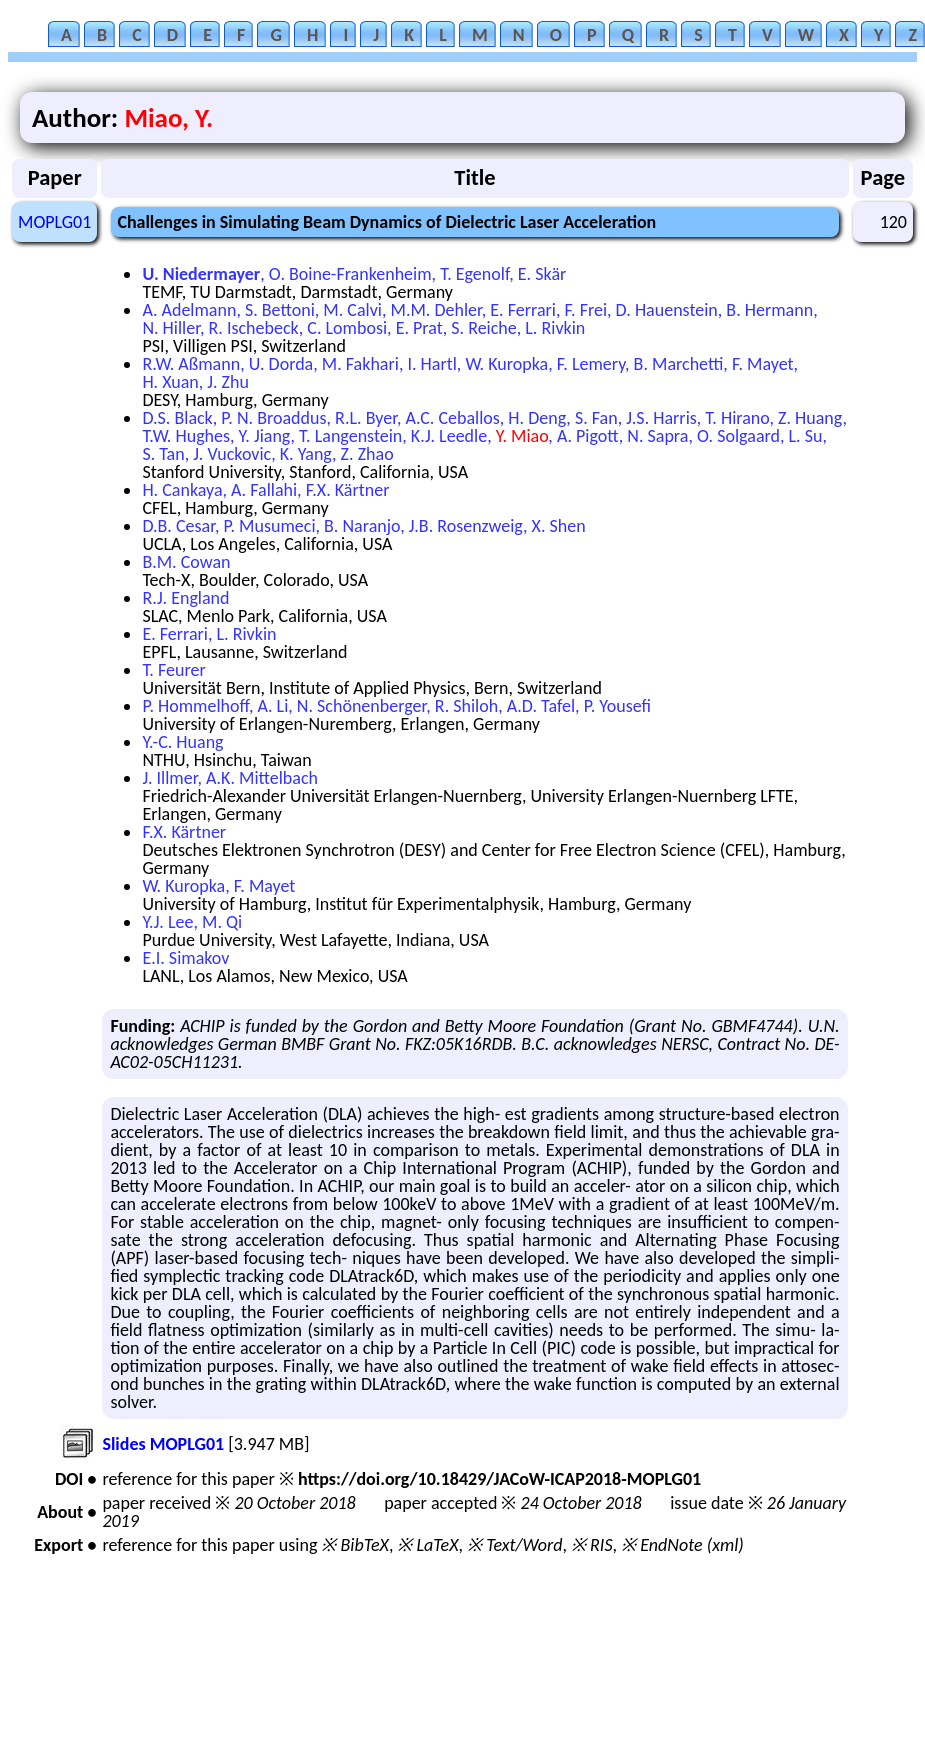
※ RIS (592, 1545)
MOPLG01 (54, 222)
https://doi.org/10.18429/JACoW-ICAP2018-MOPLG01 (499, 1479)
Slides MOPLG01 (163, 1444)
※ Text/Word (514, 1545)
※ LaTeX (427, 1545)
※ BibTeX (354, 1545)
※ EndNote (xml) (682, 1545)
